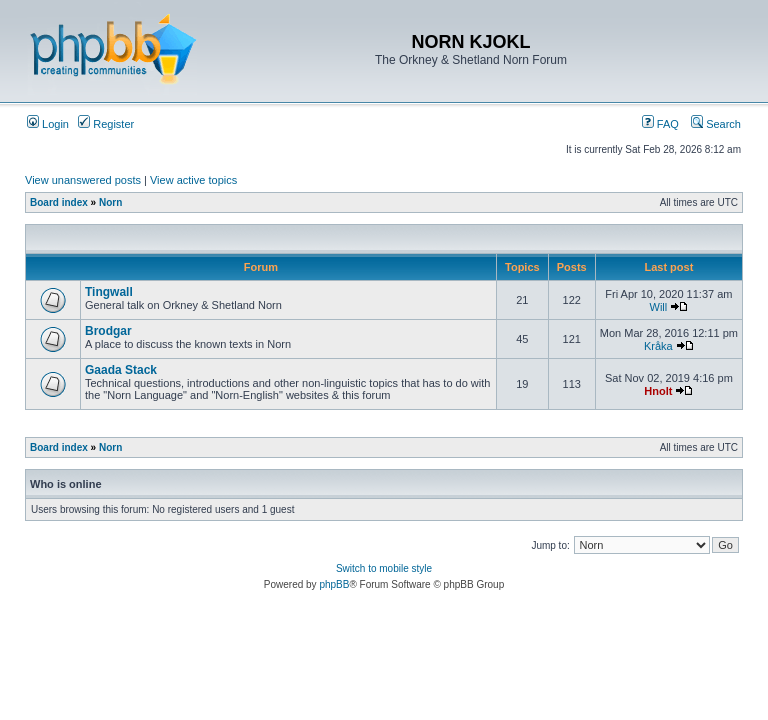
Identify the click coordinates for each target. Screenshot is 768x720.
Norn (110, 202)
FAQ (660, 124)
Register (106, 124)
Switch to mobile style (384, 568)
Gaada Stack (121, 370)
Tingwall (109, 292)
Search (716, 124)
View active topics (193, 180)
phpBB (334, 584)
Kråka (658, 346)
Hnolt (658, 391)
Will (659, 307)
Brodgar (108, 331)
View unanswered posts (83, 180)
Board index (59, 202)
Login (48, 124)
